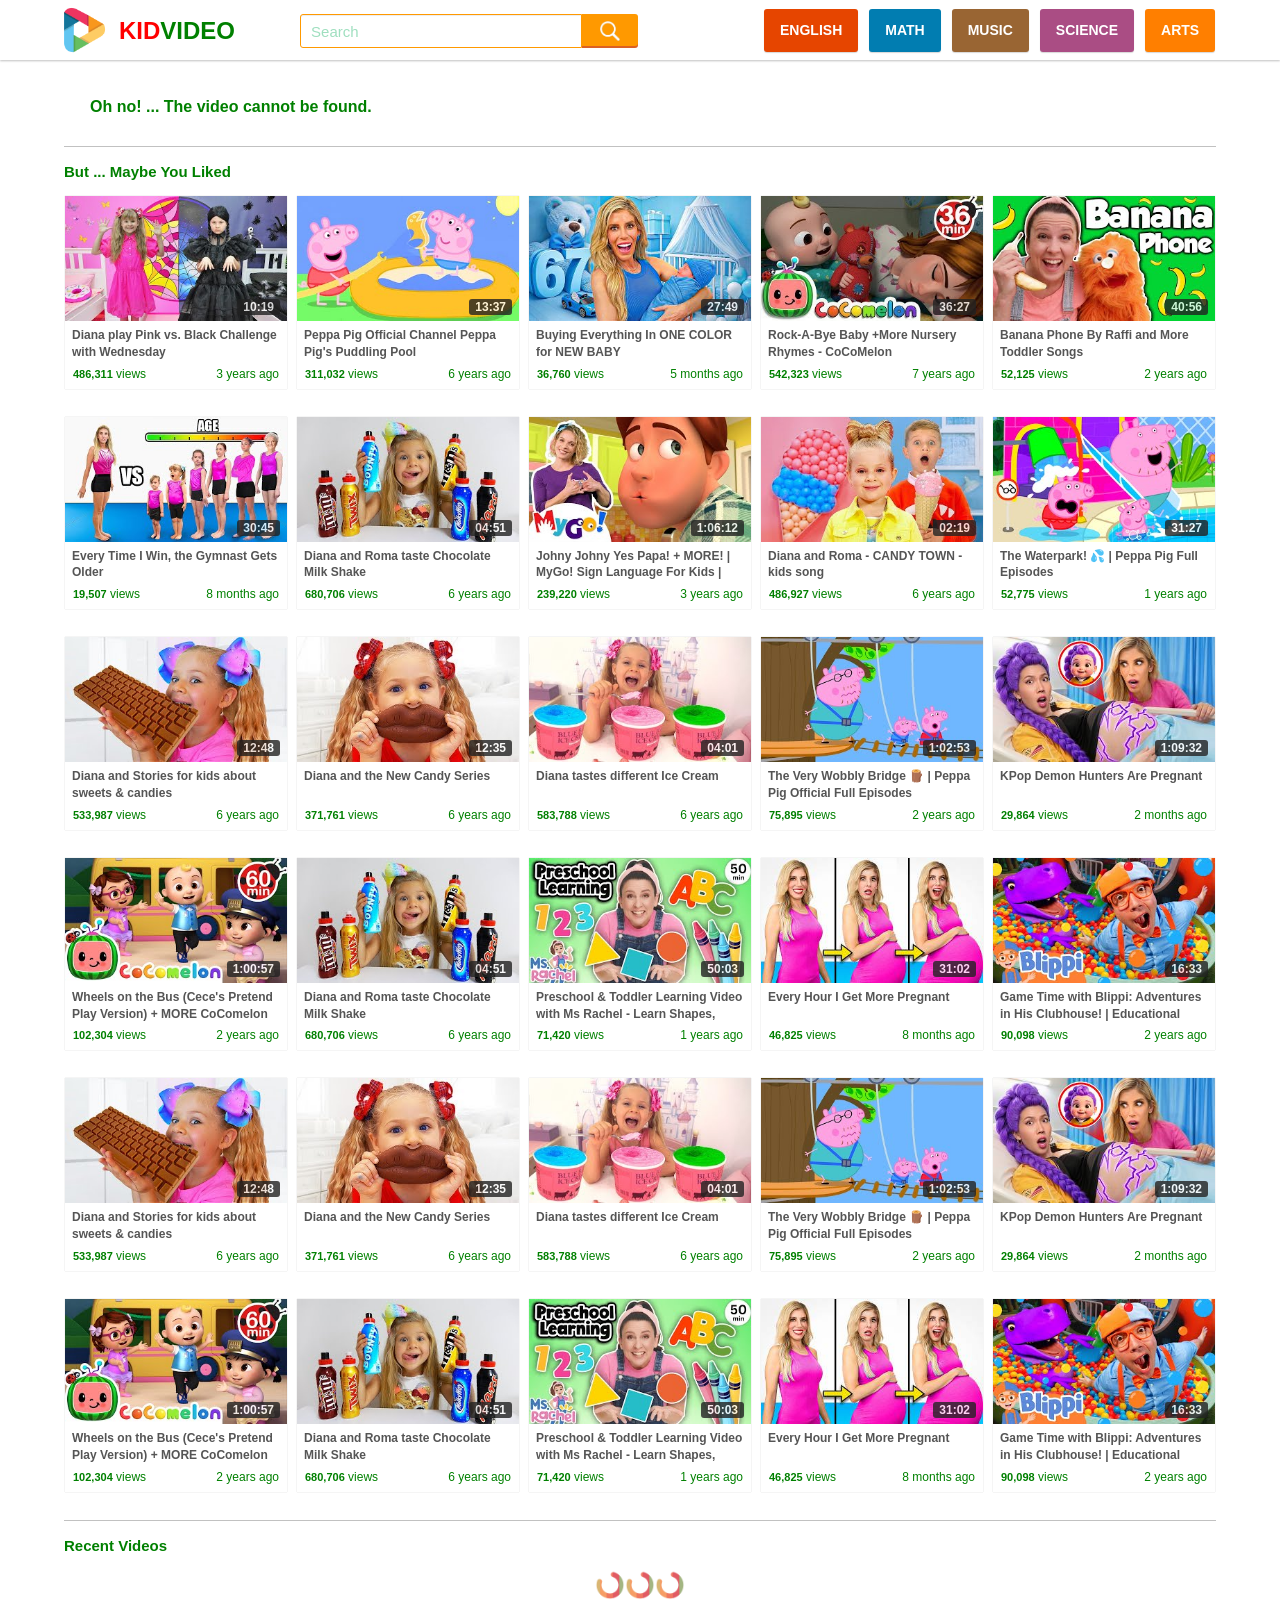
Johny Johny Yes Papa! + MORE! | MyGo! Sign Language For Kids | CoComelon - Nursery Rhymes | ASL (639, 573)
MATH (904, 30)
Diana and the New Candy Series (397, 776)
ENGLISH (811, 30)
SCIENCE (1087, 30)
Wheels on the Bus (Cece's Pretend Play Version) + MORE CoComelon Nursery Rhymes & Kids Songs (172, 1014)
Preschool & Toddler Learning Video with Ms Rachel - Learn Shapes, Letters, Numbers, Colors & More (639, 1014)
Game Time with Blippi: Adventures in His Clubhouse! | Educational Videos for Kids (1100, 1014)
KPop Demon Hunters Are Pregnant (1101, 776)
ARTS (1180, 30)
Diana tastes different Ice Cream (627, 776)
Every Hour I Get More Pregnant (858, 997)
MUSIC (990, 30)
